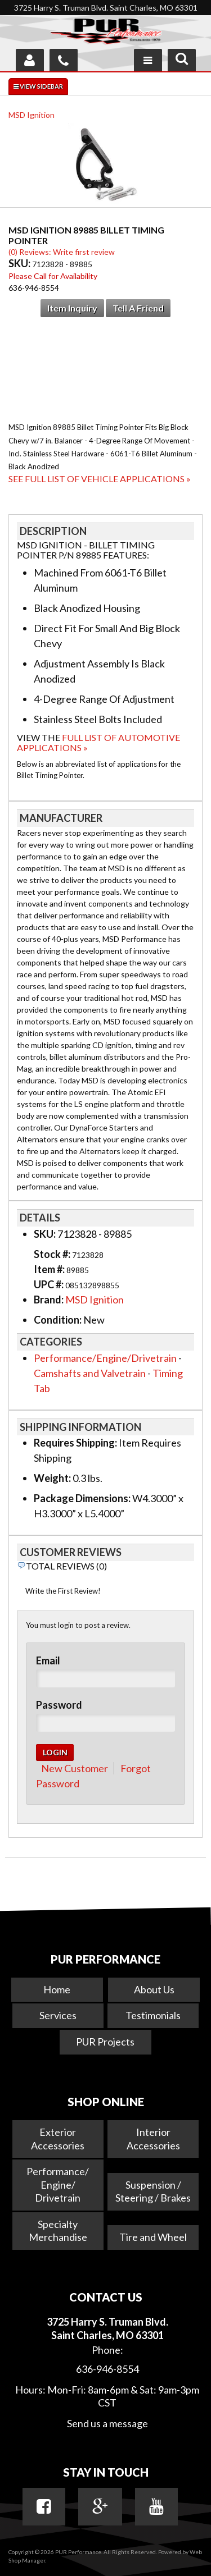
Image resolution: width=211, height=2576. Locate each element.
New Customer (74, 1768)
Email (48, 1660)
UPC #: (49, 1284)
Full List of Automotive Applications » (98, 742)
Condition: (58, 1320)
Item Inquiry (72, 308)
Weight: (52, 1478)
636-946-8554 (107, 2369)
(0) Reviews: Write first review (61, 252)
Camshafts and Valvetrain (90, 1373)
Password (59, 1705)
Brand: (49, 1299)
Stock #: (53, 1254)
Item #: (50, 1269)
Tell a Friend (138, 308)
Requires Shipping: (75, 1442)
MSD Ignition (31, 115)
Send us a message (107, 2423)
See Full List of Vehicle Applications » (99, 478)
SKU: (20, 263)
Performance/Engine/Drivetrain (105, 1358)
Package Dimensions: (82, 1498)
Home (56, 1989)
